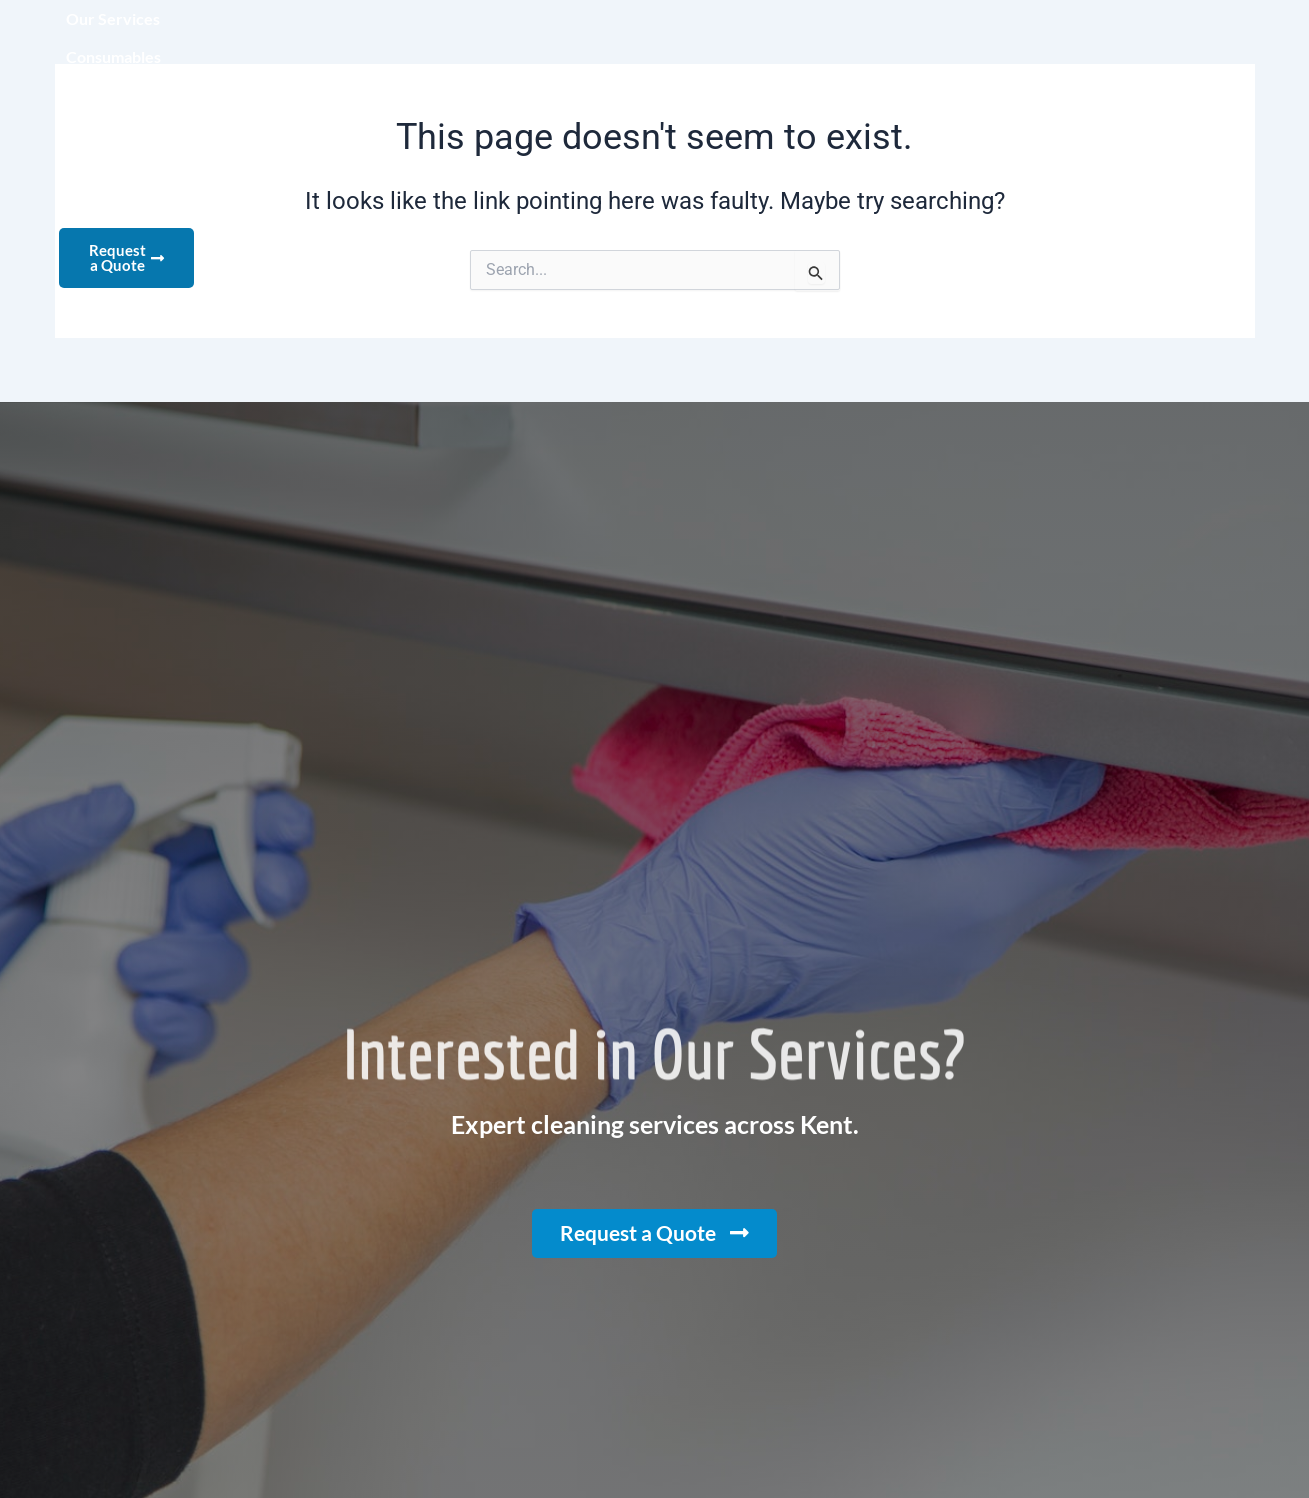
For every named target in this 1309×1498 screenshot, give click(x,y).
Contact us (1003, 40)
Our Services (395, 40)
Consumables (534, 40)
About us (658, 40)
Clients (760, 40)
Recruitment (875, 40)
